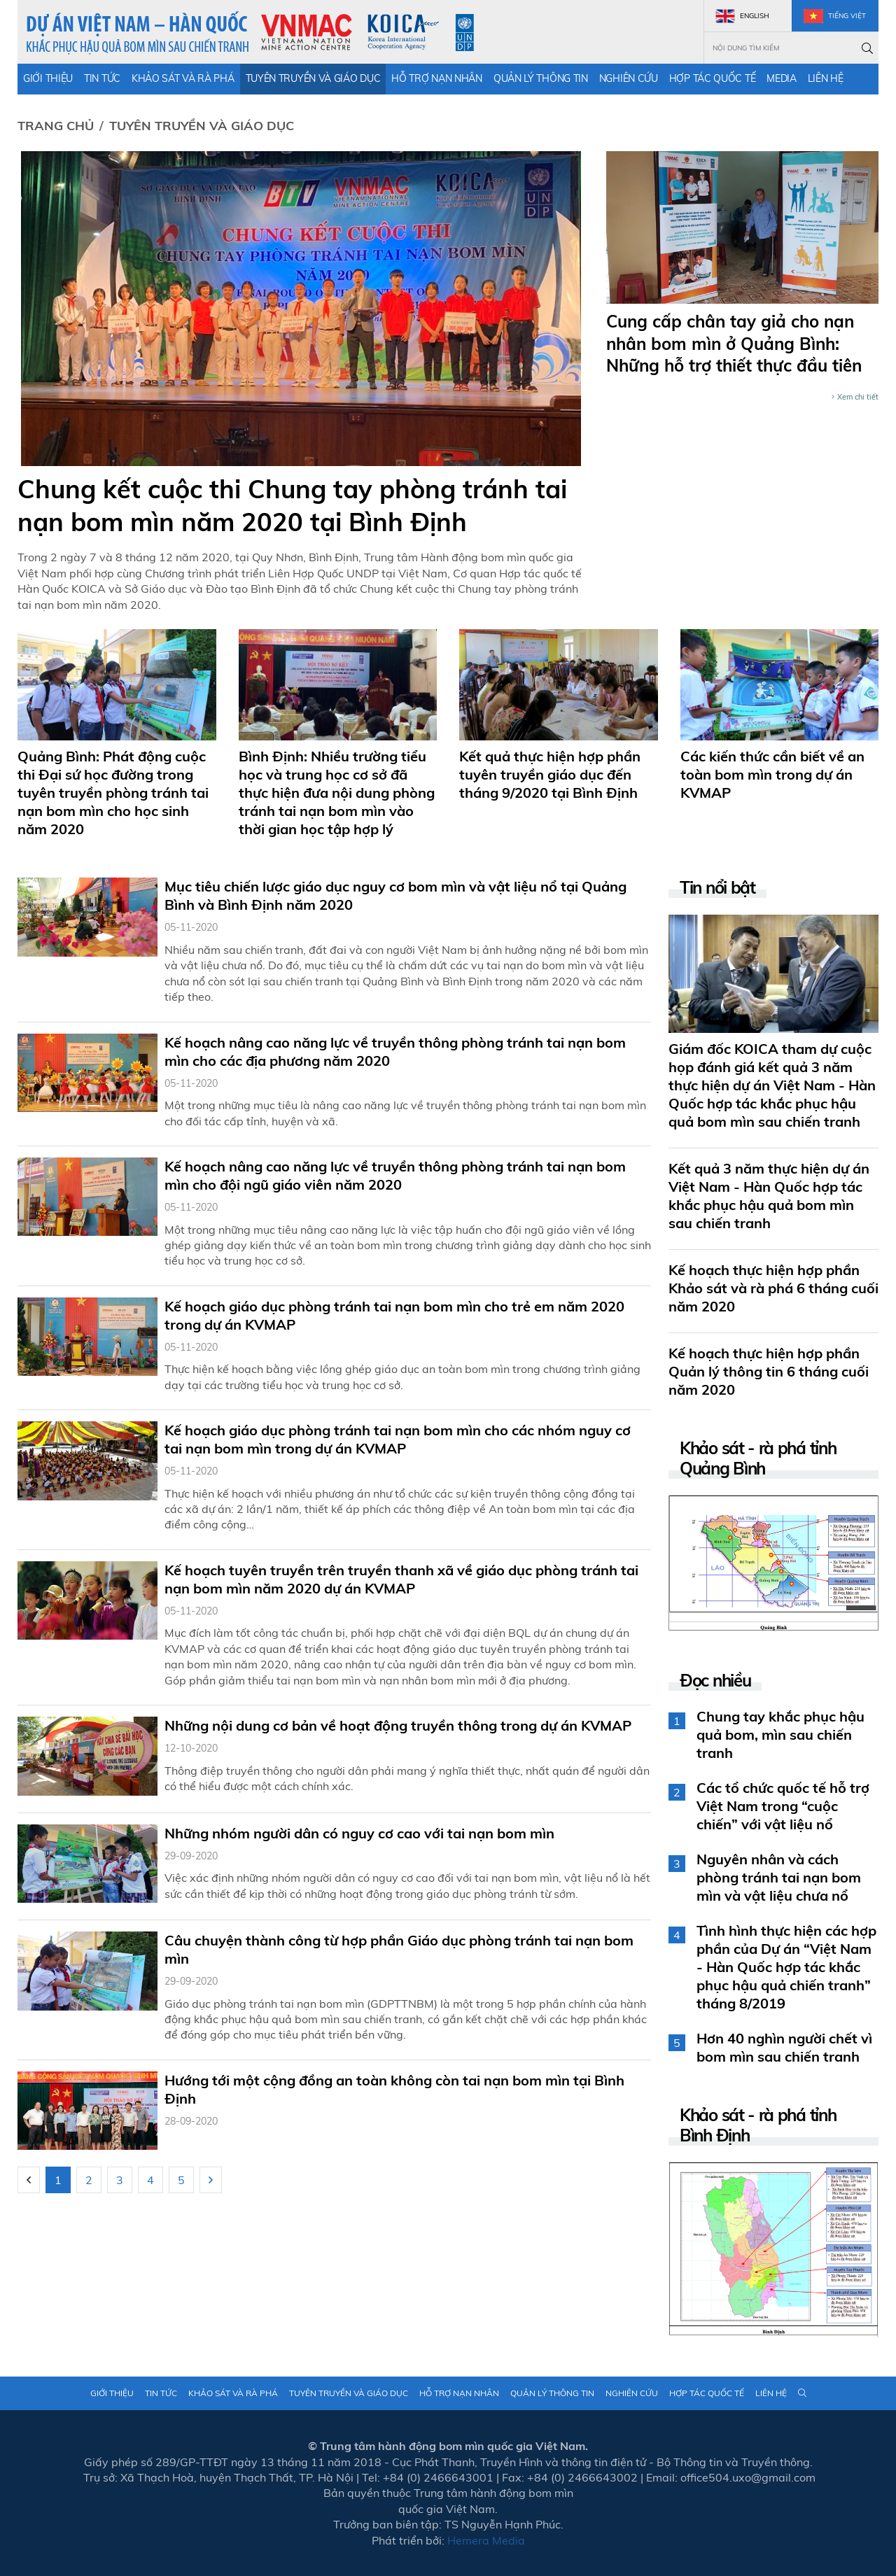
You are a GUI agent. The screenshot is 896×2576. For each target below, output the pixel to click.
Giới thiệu (48, 78)
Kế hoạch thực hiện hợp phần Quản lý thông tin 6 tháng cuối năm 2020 (768, 1371)
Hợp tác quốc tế (712, 78)
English (742, 16)
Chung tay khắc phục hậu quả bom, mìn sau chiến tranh (780, 1734)
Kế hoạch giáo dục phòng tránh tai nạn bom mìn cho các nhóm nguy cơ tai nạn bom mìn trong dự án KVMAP (397, 1439)
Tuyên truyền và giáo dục (313, 78)
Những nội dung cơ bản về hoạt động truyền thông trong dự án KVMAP (397, 1725)
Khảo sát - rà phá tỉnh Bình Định (758, 2125)
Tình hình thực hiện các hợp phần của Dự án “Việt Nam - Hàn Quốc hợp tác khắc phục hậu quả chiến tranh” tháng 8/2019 (786, 1967)
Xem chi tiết (855, 397)
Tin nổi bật (717, 888)
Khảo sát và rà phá (183, 78)
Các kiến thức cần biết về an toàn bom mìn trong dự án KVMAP (772, 774)
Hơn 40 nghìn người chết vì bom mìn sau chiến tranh (784, 2047)
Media (781, 78)
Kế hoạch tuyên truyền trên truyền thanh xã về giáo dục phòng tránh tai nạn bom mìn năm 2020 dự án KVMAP (401, 1579)
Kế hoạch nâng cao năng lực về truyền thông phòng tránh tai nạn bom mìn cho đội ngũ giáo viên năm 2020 (395, 1175)
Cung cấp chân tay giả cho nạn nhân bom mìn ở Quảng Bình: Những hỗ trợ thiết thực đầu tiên (734, 343)
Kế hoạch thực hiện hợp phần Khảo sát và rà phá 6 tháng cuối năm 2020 (773, 1288)
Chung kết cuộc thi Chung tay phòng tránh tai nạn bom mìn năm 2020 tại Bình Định (292, 505)
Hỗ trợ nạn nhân (436, 78)
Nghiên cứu (628, 78)
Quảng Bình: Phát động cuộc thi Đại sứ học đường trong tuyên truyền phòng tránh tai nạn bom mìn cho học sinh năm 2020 (113, 792)
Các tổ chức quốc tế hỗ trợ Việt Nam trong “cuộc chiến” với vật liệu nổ (782, 1806)
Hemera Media (486, 2540)
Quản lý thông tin (540, 78)
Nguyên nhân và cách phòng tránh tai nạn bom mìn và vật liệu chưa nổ (778, 1877)
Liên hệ (826, 78)
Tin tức (102, 78)
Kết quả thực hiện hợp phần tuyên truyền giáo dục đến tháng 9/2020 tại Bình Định (549, 774)
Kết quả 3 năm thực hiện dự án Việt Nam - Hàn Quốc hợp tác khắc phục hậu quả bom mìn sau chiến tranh (768, 1196)
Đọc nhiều (715, 1680)
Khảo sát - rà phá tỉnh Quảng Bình (758, 1458)
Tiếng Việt (835, 16)
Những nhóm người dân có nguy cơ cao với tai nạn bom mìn (359, 1833)
